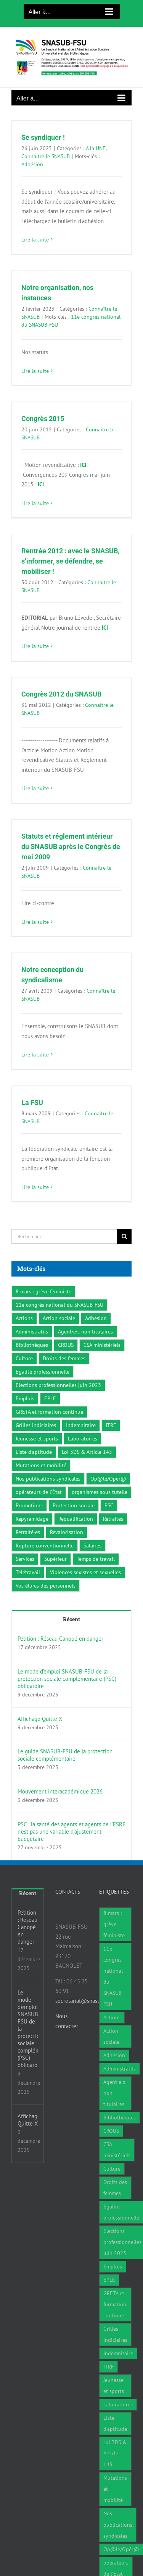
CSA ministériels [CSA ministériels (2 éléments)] (102, 1344)
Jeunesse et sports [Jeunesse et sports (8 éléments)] (37, 1438)
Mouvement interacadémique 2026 (60, 1791)
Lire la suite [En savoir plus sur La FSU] (35, 1187)
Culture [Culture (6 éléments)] (24, 1358)
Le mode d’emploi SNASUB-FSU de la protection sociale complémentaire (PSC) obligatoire (67, 1679)
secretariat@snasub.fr (81, 2000)
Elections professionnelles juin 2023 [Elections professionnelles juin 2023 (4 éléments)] (58, 1385)
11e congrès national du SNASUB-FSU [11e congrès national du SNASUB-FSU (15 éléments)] (59, 1304)
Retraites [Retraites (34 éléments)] (113, 1518)
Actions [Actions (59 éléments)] (24, 1318)
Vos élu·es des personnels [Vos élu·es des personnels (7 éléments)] (46, 1585)
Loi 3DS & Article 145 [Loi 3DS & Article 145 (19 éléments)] (87, 1451)
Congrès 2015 (42, 419)
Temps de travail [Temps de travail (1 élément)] (96, 1558)
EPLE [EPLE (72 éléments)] (50, 1398)
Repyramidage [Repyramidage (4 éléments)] (32, 1518)
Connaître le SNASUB (45, 156)
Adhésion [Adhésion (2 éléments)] (96, 1318)
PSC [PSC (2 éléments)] (108, 1505)
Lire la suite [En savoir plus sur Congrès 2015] (35, 503)
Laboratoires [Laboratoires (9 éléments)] (82, 1438)
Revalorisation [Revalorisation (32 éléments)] (66, 1532)
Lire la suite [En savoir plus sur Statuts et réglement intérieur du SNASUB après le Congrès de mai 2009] (35, 922)
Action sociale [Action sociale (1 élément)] (59, 1318)
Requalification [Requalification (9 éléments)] (75, 1518)
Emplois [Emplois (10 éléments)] (25, 1398)
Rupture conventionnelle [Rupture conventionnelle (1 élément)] (45, 1545)
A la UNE (96, 148)
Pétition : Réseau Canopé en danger (60, 1638)
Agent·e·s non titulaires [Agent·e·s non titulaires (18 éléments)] (85, 1331)
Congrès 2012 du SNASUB (61, 694)
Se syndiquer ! (43, 137)
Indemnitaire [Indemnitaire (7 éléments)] (81, 1425)
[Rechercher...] (64, 1236)
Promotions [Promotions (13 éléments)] (29, 1505)
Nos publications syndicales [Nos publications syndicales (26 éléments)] (48, 1478)
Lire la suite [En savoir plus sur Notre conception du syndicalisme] (35, 1054)
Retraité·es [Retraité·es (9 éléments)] (28, 1532)
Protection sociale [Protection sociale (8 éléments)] (74, 1505)
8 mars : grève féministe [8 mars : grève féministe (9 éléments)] (43, 1291)
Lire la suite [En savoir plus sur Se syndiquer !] (35, 239)
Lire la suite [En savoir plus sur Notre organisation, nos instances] (35, 371)
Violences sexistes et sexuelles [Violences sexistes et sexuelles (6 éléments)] (85, 1572)
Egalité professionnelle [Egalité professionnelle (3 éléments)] (42, 1371)
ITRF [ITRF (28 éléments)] (111, 1425)
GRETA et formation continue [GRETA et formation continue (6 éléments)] (49, 1411)
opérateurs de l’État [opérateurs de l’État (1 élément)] (39, 1492)
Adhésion (32, 164)
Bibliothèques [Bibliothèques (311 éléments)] (32, 1344)
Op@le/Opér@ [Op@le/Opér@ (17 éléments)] (108, 1478)
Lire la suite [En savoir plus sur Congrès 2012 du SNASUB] (35, 788)
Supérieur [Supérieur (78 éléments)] (55, 1558)
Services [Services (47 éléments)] (25, 1558)
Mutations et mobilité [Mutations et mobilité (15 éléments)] (41, 1465)
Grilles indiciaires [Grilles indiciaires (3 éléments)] (36, 1425)
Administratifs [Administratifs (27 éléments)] (32, 1331)
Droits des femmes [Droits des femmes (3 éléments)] (64, 1358)
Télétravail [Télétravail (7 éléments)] (28, 1572)
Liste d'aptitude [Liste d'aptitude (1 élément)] (34, 1451)
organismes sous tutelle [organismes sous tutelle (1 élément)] (99, 1492)
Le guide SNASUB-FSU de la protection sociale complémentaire (65, 1755)
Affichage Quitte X (40, 1718)
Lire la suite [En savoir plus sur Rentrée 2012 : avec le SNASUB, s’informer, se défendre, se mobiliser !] (35, 646)
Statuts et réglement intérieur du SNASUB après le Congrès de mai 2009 (70, 846)
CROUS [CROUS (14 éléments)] (66, 1344)
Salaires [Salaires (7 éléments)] (92, 1545)
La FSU (32, 1102)
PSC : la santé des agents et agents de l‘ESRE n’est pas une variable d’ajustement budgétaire (71, 1831)
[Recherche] (124, 1236)
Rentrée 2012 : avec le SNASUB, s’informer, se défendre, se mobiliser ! (70, 561)
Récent (71, 1619)
